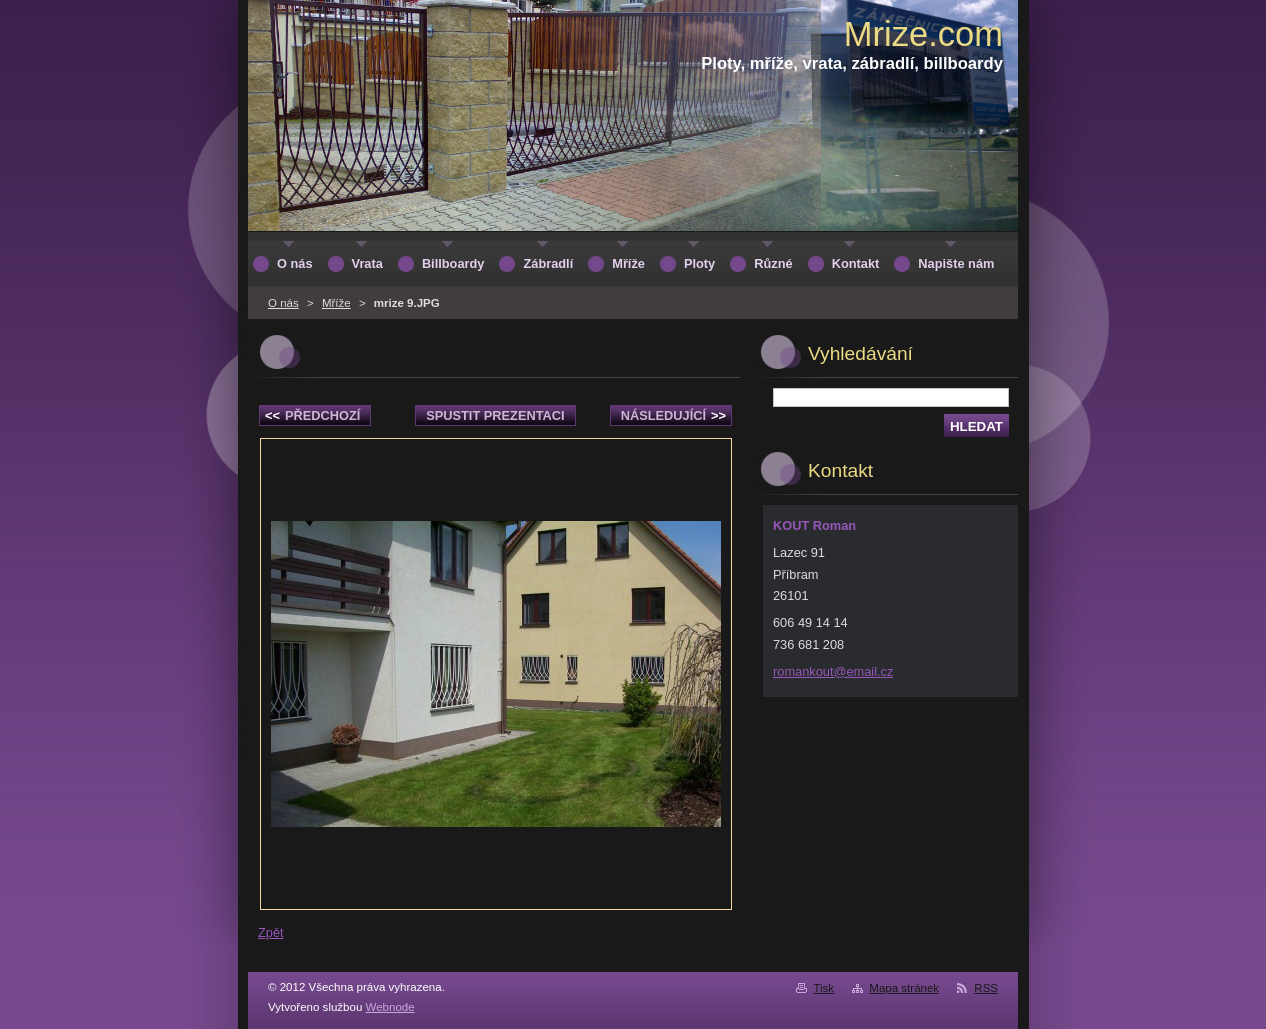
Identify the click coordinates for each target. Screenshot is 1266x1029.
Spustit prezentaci (495, 415)
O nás (283, 303)
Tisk (823, 988)
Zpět (271, 932)
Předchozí (312, 415)
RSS (986, 988)
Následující (673, 415)
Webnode (390, 1007)
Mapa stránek (904, 988)
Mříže (336, 303)
